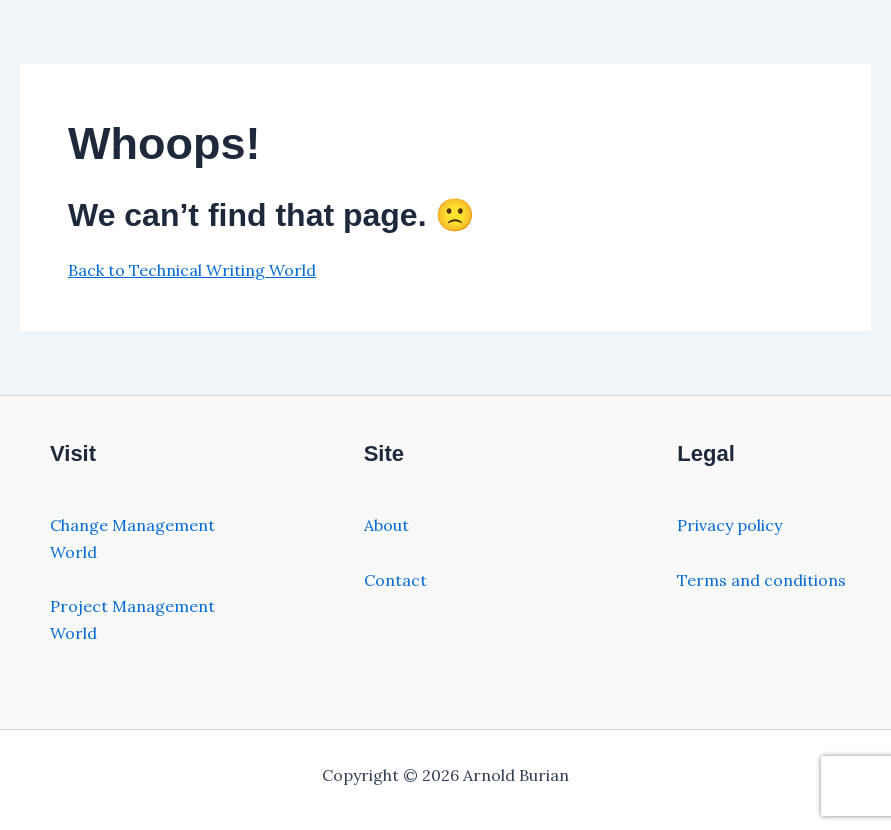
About (386, 525)
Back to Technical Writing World (192, 270)
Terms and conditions (761, 580)
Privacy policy (729, 525)
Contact (395, 580)
